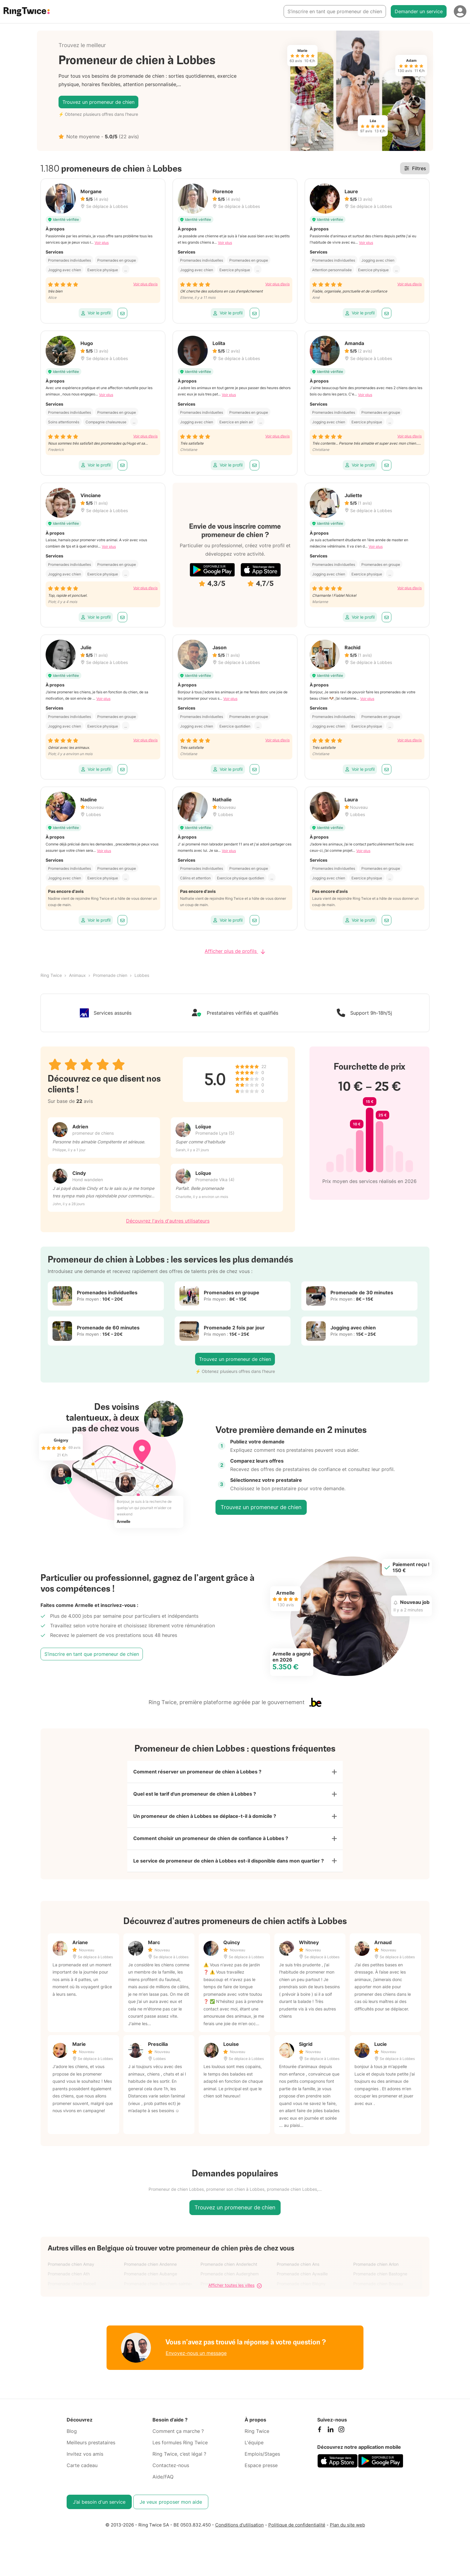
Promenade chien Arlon (376, 2270)
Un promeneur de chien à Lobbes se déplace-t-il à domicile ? (204, 1820)
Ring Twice (51, 975)
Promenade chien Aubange (150, 2280)
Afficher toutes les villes (235, 2292)
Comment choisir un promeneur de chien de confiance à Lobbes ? (210, 1843)
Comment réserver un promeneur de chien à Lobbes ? (197, 1773)
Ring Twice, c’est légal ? (179, 2460)
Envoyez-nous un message (196, 2360)
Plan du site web (347, 2531)
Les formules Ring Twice (180, 2449)
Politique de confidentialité (296, 2531)
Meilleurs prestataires (91, 2449)
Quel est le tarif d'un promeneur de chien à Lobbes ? (194, 1796)
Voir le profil (95, 312)
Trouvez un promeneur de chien (98, 102)
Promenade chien (110, 975)
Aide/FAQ (162, 2483)
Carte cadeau (82, 2472)
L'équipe (254, 2449)
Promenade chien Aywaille (302, 2280)
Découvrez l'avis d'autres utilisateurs (167, 1221)
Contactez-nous (170, 2472)
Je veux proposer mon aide (171, 2508)
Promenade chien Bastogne (380, 2280)
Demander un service (419, 11)
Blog (72, 2438)
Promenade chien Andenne (150, 2270)
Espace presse (261, 2472)
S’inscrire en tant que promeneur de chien (335, 11)
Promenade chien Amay (71, 2270)
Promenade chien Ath (69, 2280)
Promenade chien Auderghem (229, 2280)
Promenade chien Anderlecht (228, 2270)
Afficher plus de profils (235, 951)
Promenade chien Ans (298, 2270)
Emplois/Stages (262, 2460)
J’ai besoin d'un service (99, 2508)
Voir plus (102, 242)
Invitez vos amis (85, 2460)
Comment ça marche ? (178, 2438)
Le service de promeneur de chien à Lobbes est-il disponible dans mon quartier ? (228, 1867)
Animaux (77, 975)
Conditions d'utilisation (239, 2531)
